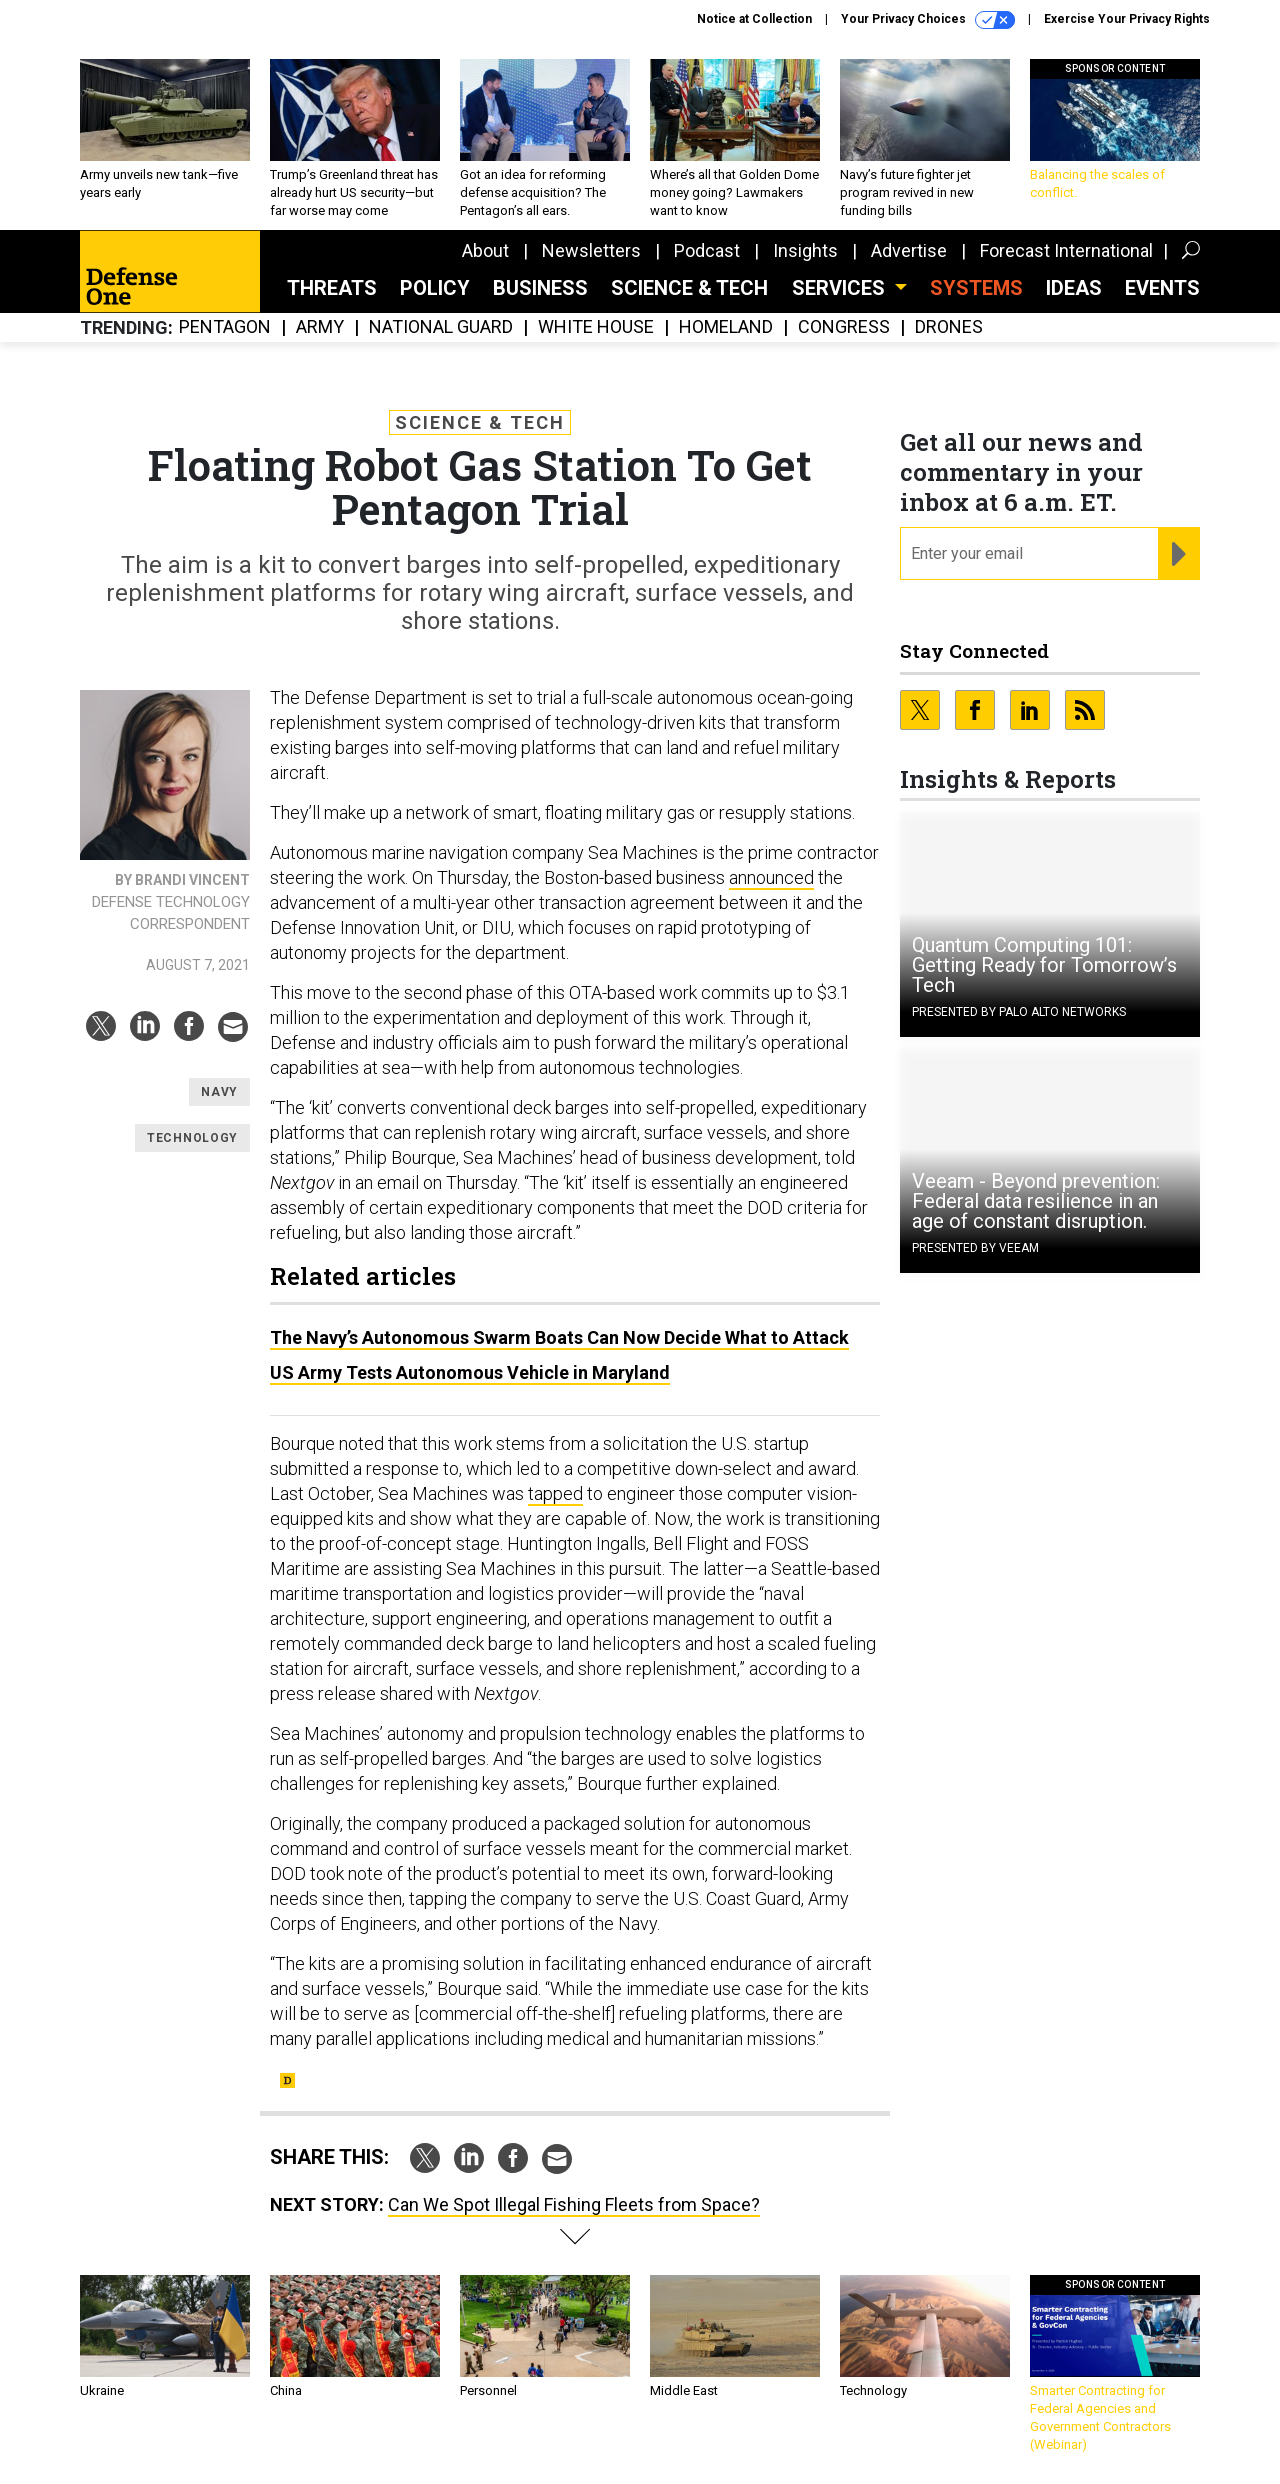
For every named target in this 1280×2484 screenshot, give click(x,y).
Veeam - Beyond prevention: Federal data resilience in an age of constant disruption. (1036, 1201)
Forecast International (1066, 250)
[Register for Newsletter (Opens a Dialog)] (1178, 554)
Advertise (909, 250)
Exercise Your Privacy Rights (1127, 19)
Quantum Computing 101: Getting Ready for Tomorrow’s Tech (1044, 965)
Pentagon (225, 327)
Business (540, 288)
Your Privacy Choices (928, 20)
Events (1162, 288)
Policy (435, 288)
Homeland (726, 327)
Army (320, 327)
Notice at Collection (754, 19)
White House (596, 327)
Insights (805, 250)
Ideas (1074, 288)
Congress (844, 327)
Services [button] (841, 288)
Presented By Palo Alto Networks (1019, 1012)
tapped (555, 1493)
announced (771, 877)
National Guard (441, 327)
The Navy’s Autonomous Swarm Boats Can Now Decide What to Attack (559, 1337)
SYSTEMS (976, 288)
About (485, 250)
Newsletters (591, 250)
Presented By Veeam (975, 1248)
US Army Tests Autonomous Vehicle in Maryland (470, 1372)
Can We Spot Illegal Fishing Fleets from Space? (574, 2204)
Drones (949, 327)
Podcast (707, 250)
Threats (332, 288)
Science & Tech (689, 288)
